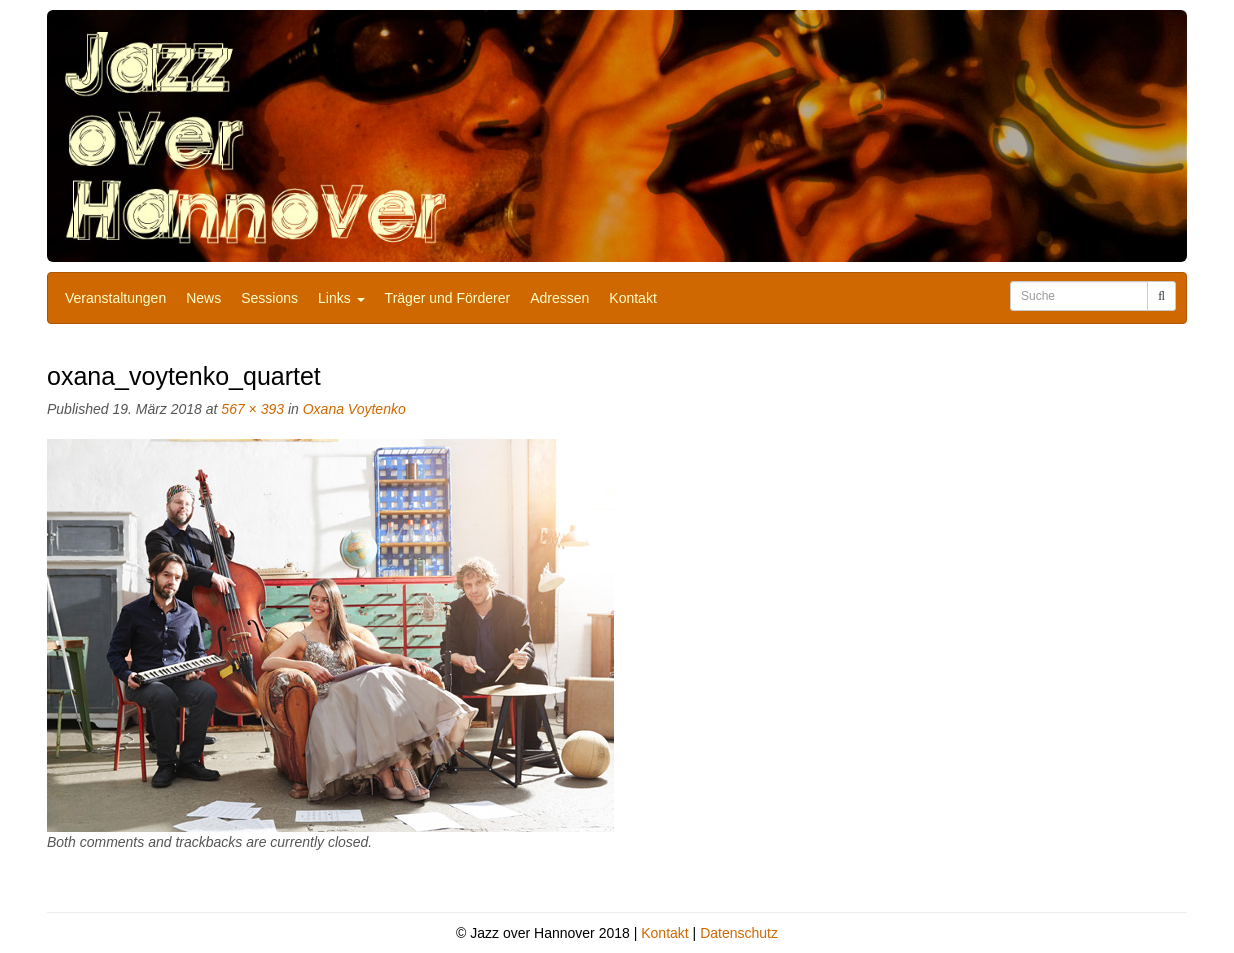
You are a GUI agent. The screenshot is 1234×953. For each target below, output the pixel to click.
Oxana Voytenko (354, 409)
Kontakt (632, 298)
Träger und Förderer (448, 298)
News (203, 298)
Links (341, 298)
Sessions (269, 298)
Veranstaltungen (115, 298)
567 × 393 (252, 409)
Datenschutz (739, 933)
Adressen (559, 298)
